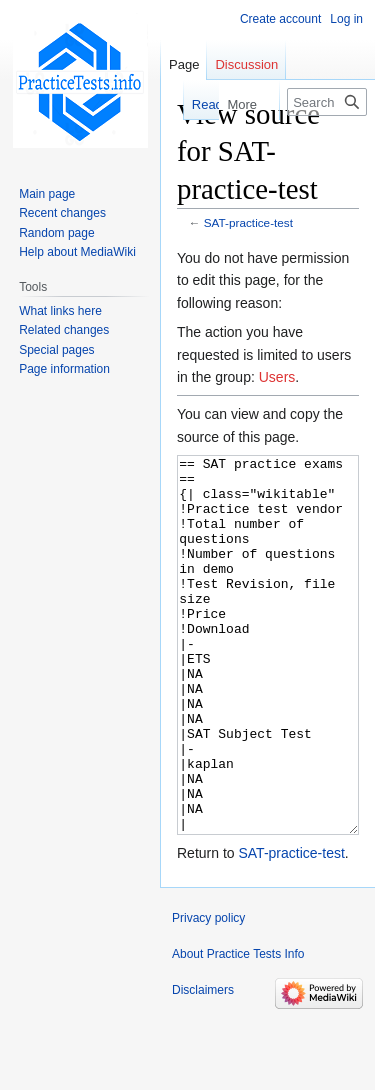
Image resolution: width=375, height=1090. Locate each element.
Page (184, 64)
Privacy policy (208, 993)
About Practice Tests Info (238, 1029)
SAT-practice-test (248, 222)
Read (197, 104)
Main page (47, 194)
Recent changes (62, 213)
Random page (56, 233)
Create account (280, 19)
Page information (64, 369)
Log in (346, 19)
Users (277, 377)
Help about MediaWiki (77, 252)
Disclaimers (203, 1065)
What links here (60, 311)
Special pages (56, 350)
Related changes (64, 330)
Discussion (246, 64)
